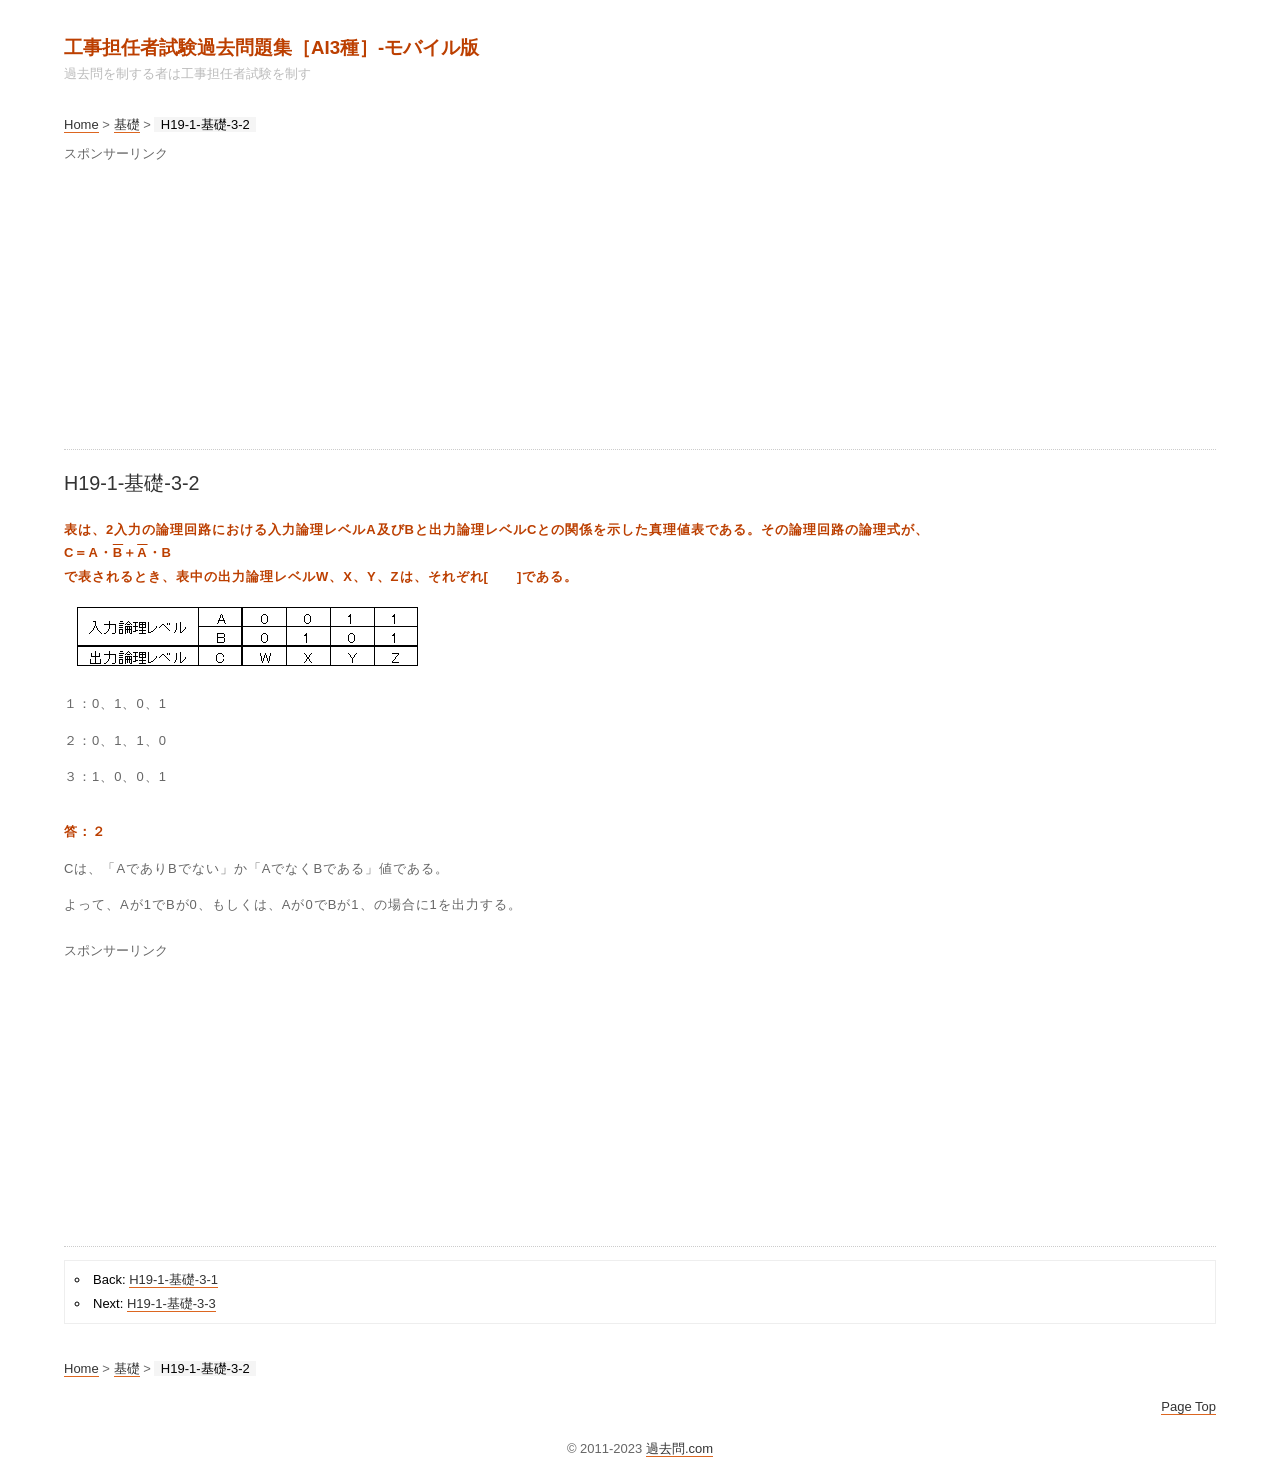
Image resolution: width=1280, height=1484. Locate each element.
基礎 (127, 124)
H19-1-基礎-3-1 (173, 1279)
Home (81, 124)
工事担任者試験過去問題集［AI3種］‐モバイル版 (271, 47)
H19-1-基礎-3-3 (171, 1303)
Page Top (1188, 1406)
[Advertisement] (640, 309)
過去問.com (679, 1448)
